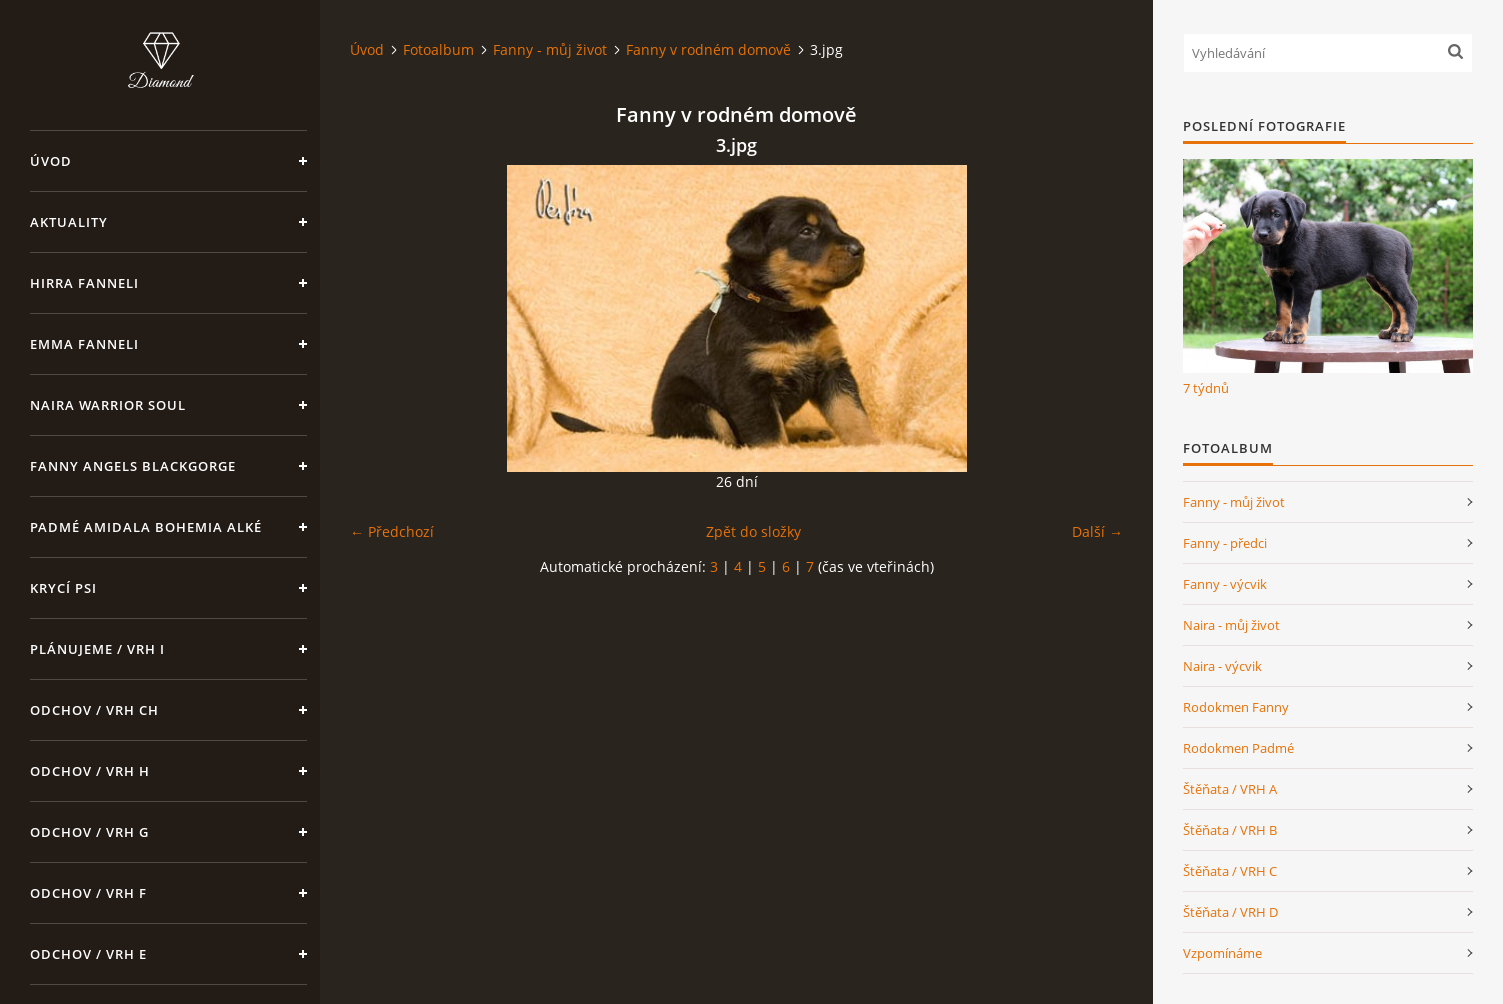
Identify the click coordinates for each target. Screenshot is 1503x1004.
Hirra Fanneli (84, 283)
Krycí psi (63, 588)
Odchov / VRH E (88, 954)
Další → (1097, 531)
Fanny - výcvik (1225, 584)
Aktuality (69, 222)
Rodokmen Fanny (1236, 707)
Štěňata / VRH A (1230, 789)
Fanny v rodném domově (708, 49)
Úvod (51, 161)
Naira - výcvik (1222, 666)
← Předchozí (392, 531)
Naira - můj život (1231, 625)
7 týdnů (1206, 388)
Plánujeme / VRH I (97, 649)
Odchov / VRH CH (94, 710)
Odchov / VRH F (88, 893)
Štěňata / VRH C (1230, 871)
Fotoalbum (438, 49)
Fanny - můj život (550, 49)
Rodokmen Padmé (1238, 748)
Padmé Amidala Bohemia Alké (146, 527)
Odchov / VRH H (90, 771)
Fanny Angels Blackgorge (133, 466)
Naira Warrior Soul (108, 405)
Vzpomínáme (1222, 953)
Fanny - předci (1225, 543)
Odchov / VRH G (89, 832)
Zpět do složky (753, 531)
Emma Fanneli (84, 344)
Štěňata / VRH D (1230, 912)
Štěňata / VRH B (1230, 830)
